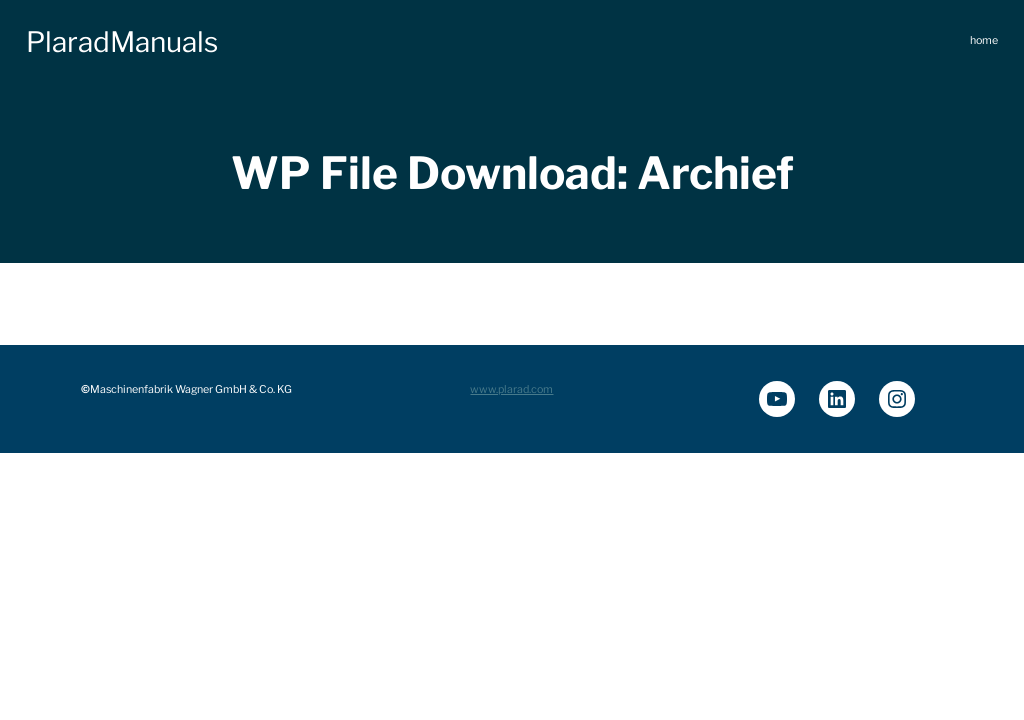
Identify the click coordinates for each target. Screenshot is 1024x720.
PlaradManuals (122, 42)
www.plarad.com (511, 389)
